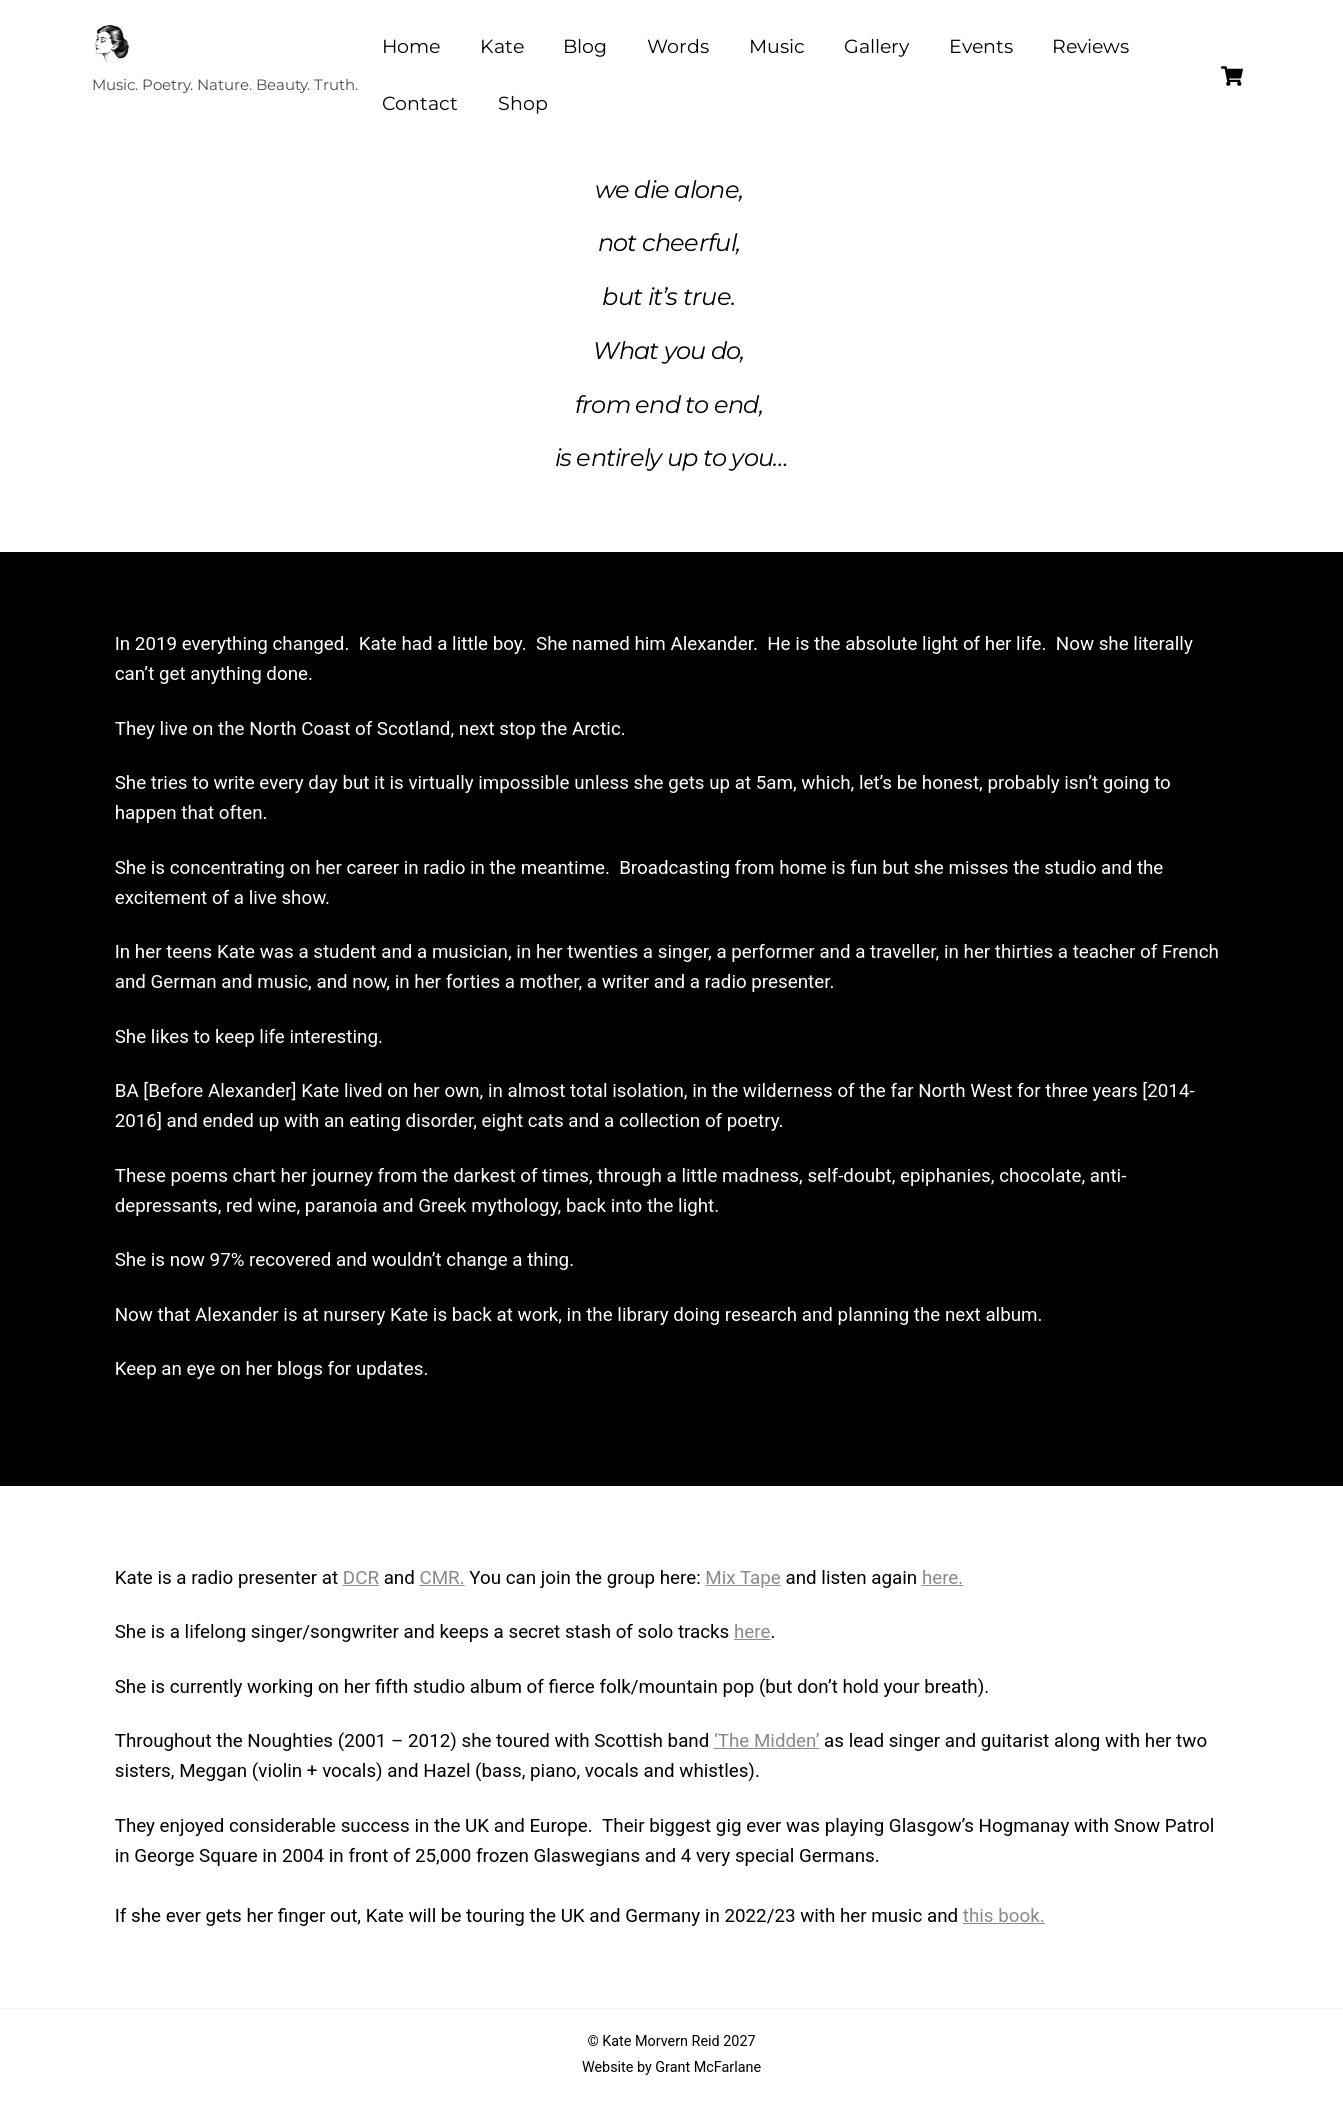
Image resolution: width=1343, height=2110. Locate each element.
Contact (420, 103)
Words (678, 46)
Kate (502, 46)
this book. (1004, 1916)
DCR (361, 1578)
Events (981, 46)
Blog (585, 46)
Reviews (1090, 46)
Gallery (876, 46)
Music (777, 46)
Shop (523, 103)
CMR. (441, 1578)
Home (411, 46)
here (752, 1632)
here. (942, 1578)
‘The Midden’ (766, 1741)
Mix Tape (742, 1578)
